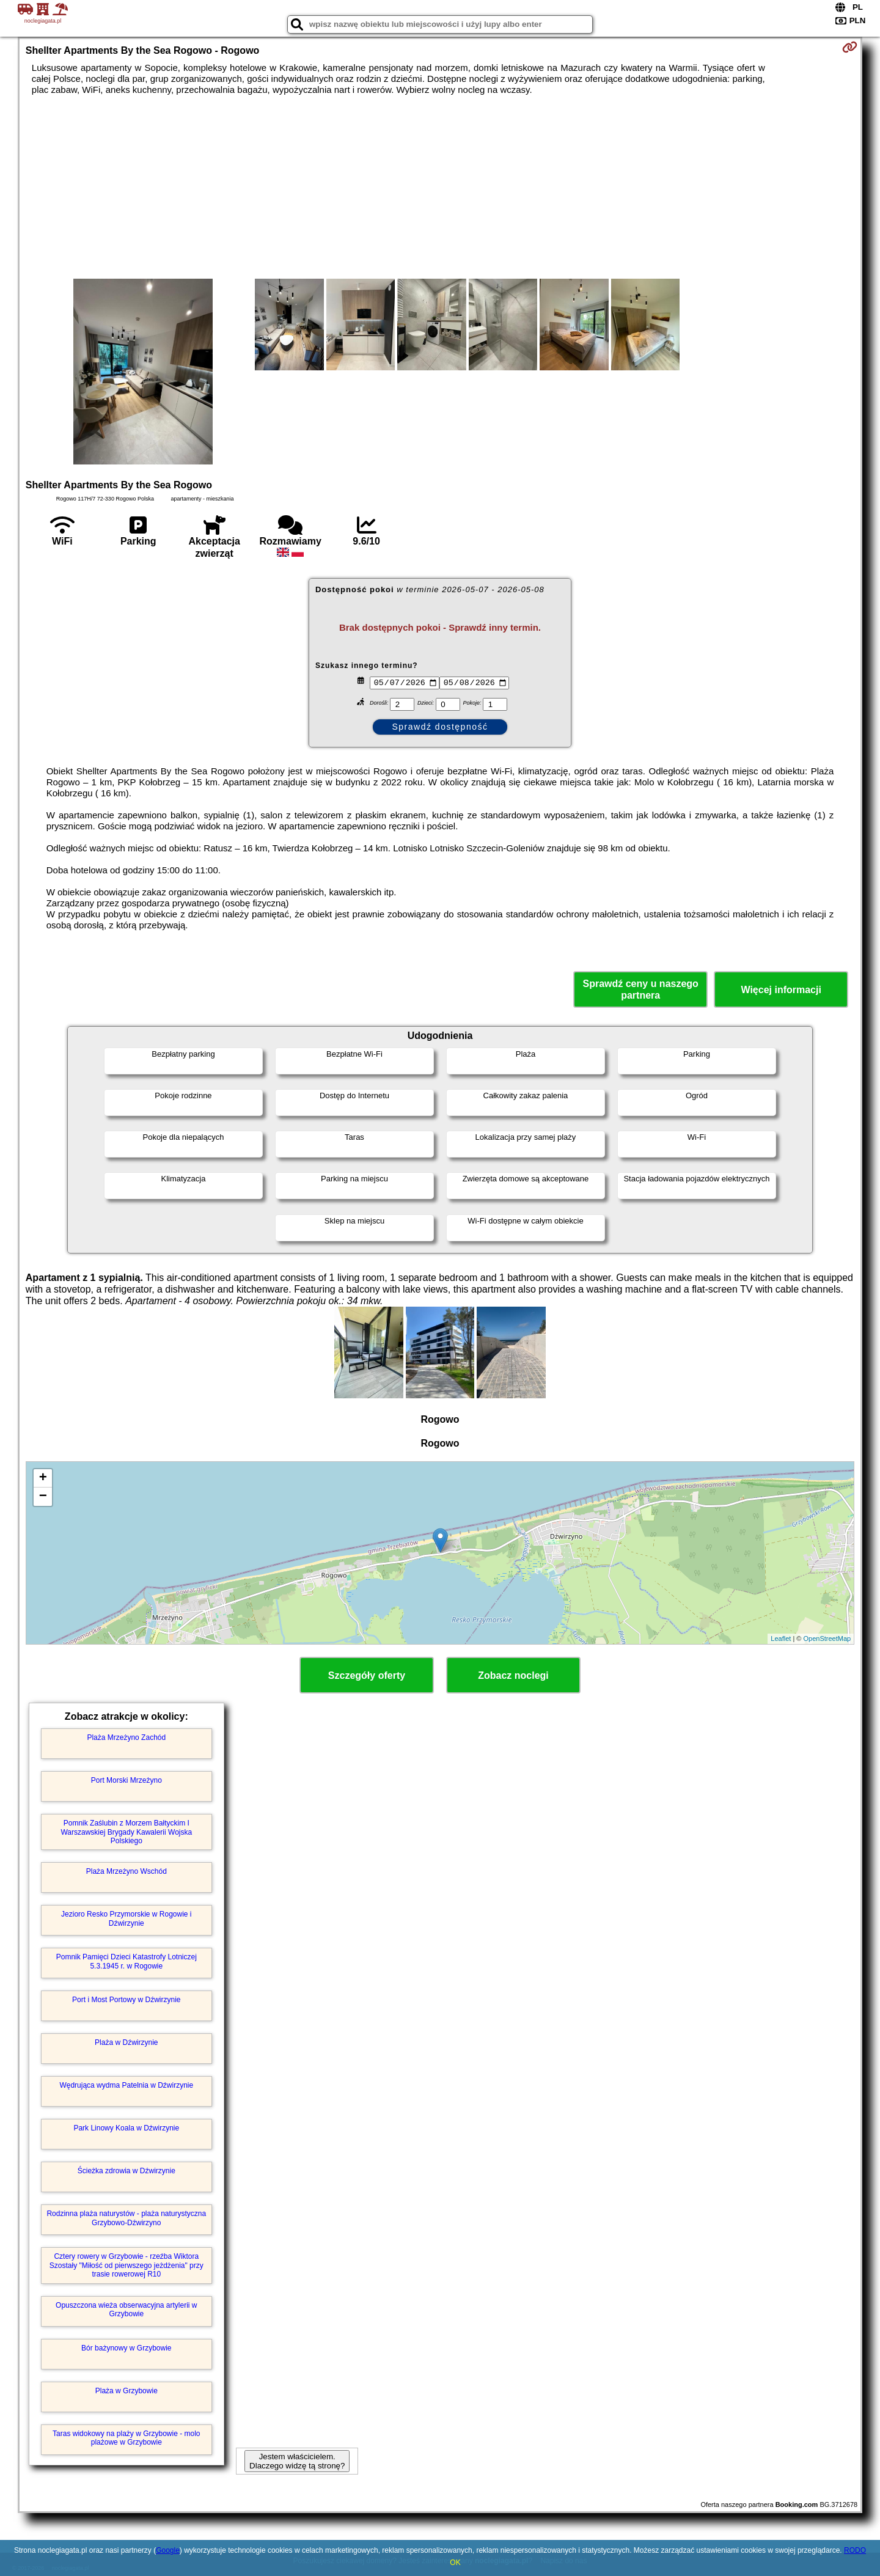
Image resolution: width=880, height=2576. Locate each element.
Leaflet (781, 1638)
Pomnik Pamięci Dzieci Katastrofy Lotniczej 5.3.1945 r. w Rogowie (126, 1961)
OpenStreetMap (827, 1638)
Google (168, 2550)
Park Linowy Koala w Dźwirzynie (126, 2128)
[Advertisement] (440, 187)
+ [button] (43, 1478)
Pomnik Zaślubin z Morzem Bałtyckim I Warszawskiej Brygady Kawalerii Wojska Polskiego (126, 1832)
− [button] (43, 1497)
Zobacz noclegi (513, 1675)
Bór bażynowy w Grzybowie (126, 2348)
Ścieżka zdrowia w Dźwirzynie (126, 2171)
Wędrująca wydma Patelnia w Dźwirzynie (126, 2085)
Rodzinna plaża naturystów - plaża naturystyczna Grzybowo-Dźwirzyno (126, 2217)
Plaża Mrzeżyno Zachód (126, 1737)
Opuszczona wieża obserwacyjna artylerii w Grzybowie (126, 2309)
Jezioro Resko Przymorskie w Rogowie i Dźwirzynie (126, 1918)
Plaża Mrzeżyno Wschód (126, 1871)
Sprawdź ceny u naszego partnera (640, 989)
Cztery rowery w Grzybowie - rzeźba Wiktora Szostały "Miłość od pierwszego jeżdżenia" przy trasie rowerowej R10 (127, 2265)
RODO (855, 2550)
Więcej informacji (781, 990)
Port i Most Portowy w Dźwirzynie (126, 1999)
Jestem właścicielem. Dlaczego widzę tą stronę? (297, 2461)
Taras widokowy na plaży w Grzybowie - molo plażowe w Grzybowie (126, 2437)
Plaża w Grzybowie (126, 2391)
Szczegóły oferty (366, 1675)
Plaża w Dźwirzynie (126, 2042)
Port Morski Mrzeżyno (126, 1780)
